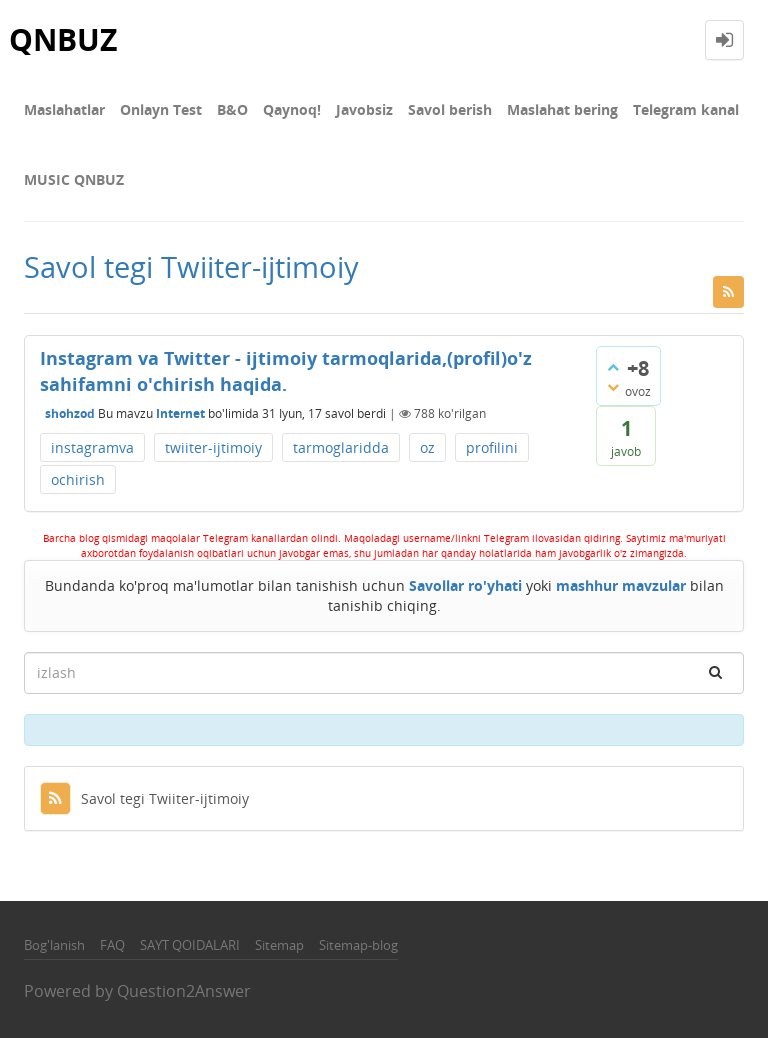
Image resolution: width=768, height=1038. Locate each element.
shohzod (70, 413)
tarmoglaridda (341, 447)
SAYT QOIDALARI (190, 945)
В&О (232, 109)
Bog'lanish (54, 945)
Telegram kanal (686, 109)
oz (427, 447)
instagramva (92, 447)
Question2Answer (184, 991)
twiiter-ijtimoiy (213, 447)
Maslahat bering (562, 109)
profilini (492, 447)
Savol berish (450, 109)
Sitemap (279, 945)
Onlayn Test (161, 109)
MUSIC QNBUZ (74, 179)
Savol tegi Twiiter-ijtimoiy (144, 798)
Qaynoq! (292, 109)
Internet (180, 413)
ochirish (78, 479)
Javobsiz (364, 109)
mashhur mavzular (621, 585)
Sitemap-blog (358, 945)
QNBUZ (63, 39)
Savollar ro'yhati (465, 585)
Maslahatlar (64, 109)
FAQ (112, 945)
